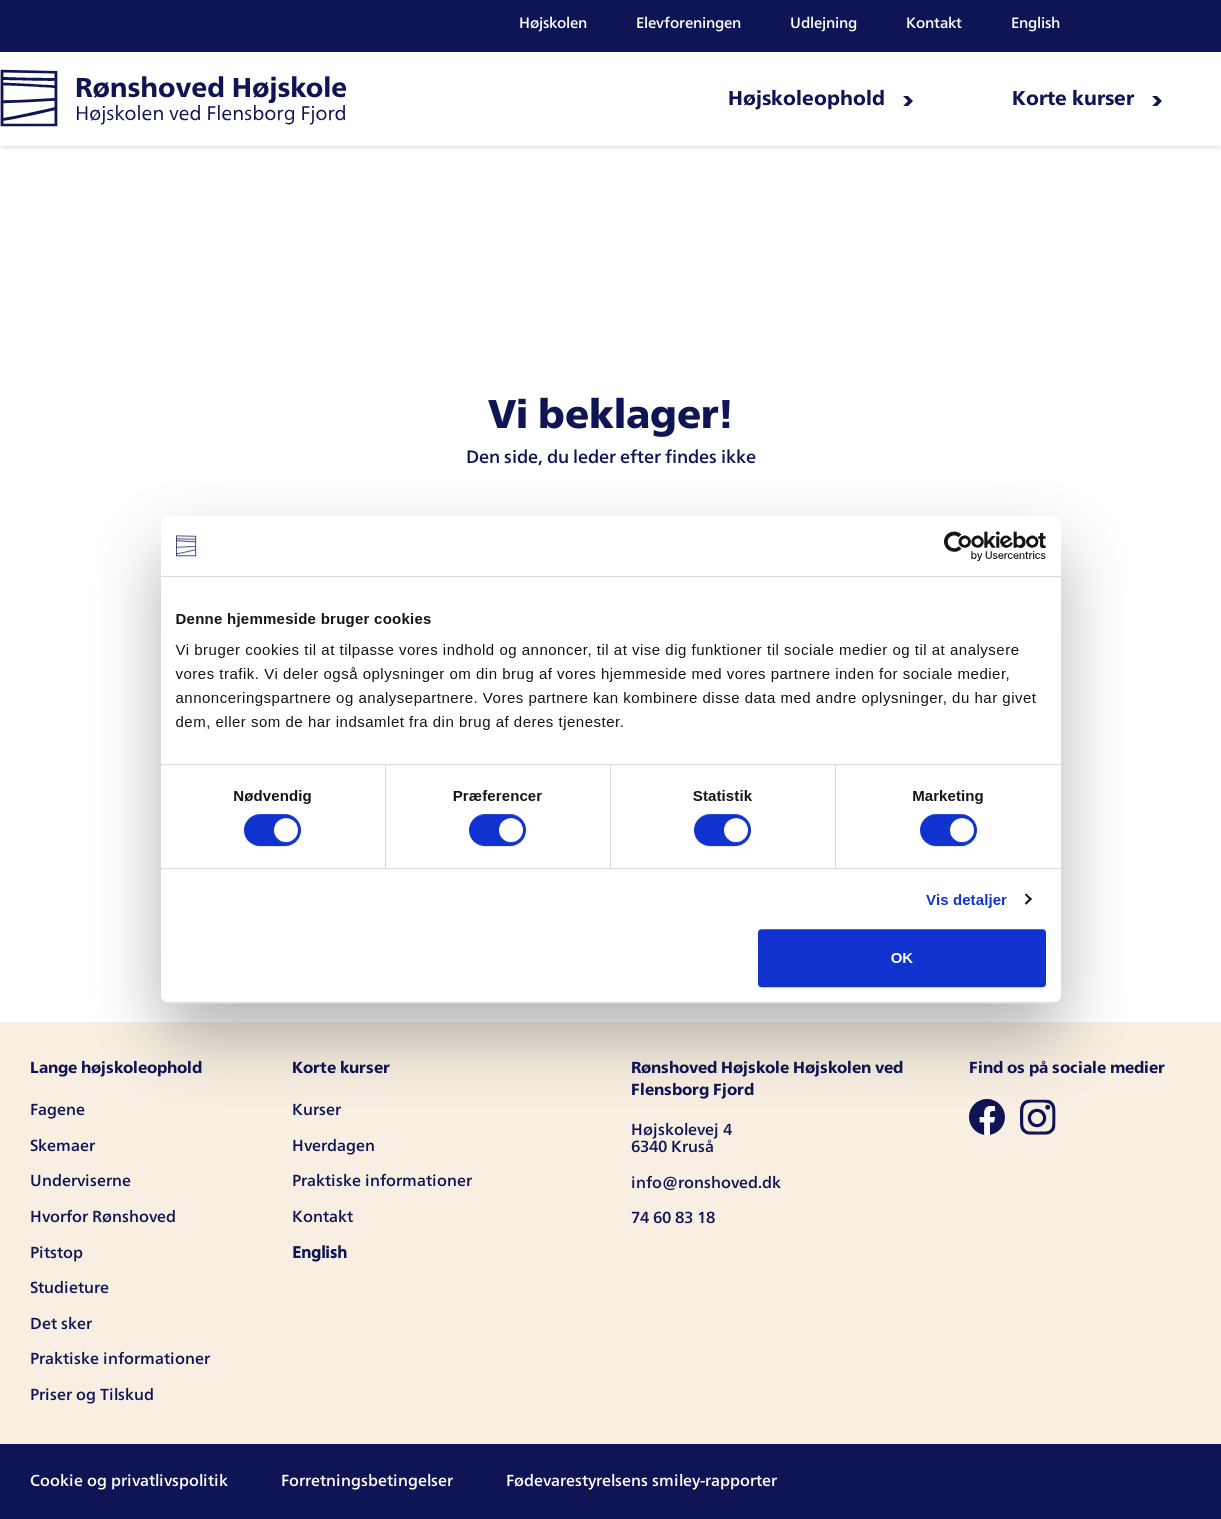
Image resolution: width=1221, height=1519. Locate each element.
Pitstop (56, 1253)
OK (902, 957)
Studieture (69, 1288)
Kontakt (934, 23)
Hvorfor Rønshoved (103, 1217)
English (1035, 23)
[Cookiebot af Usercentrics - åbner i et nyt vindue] (958, 546)
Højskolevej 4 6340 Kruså (681, 1139)
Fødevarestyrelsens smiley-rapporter (641, 1481)
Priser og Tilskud (92, 1395)
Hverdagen (333, 1146)
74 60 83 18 (673, 1218)
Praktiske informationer (120, 1359)
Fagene (57, 1110)
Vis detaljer (966, 899)
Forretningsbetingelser (367, 1481)
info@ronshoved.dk (706, 1183)
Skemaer (62, 1146)
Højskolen (553, 23)
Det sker (61, 1324)
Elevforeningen (688, 23)
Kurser (316, 1110)
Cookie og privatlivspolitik (129, 1481)
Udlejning (823, 23)
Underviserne (80, 1181)
